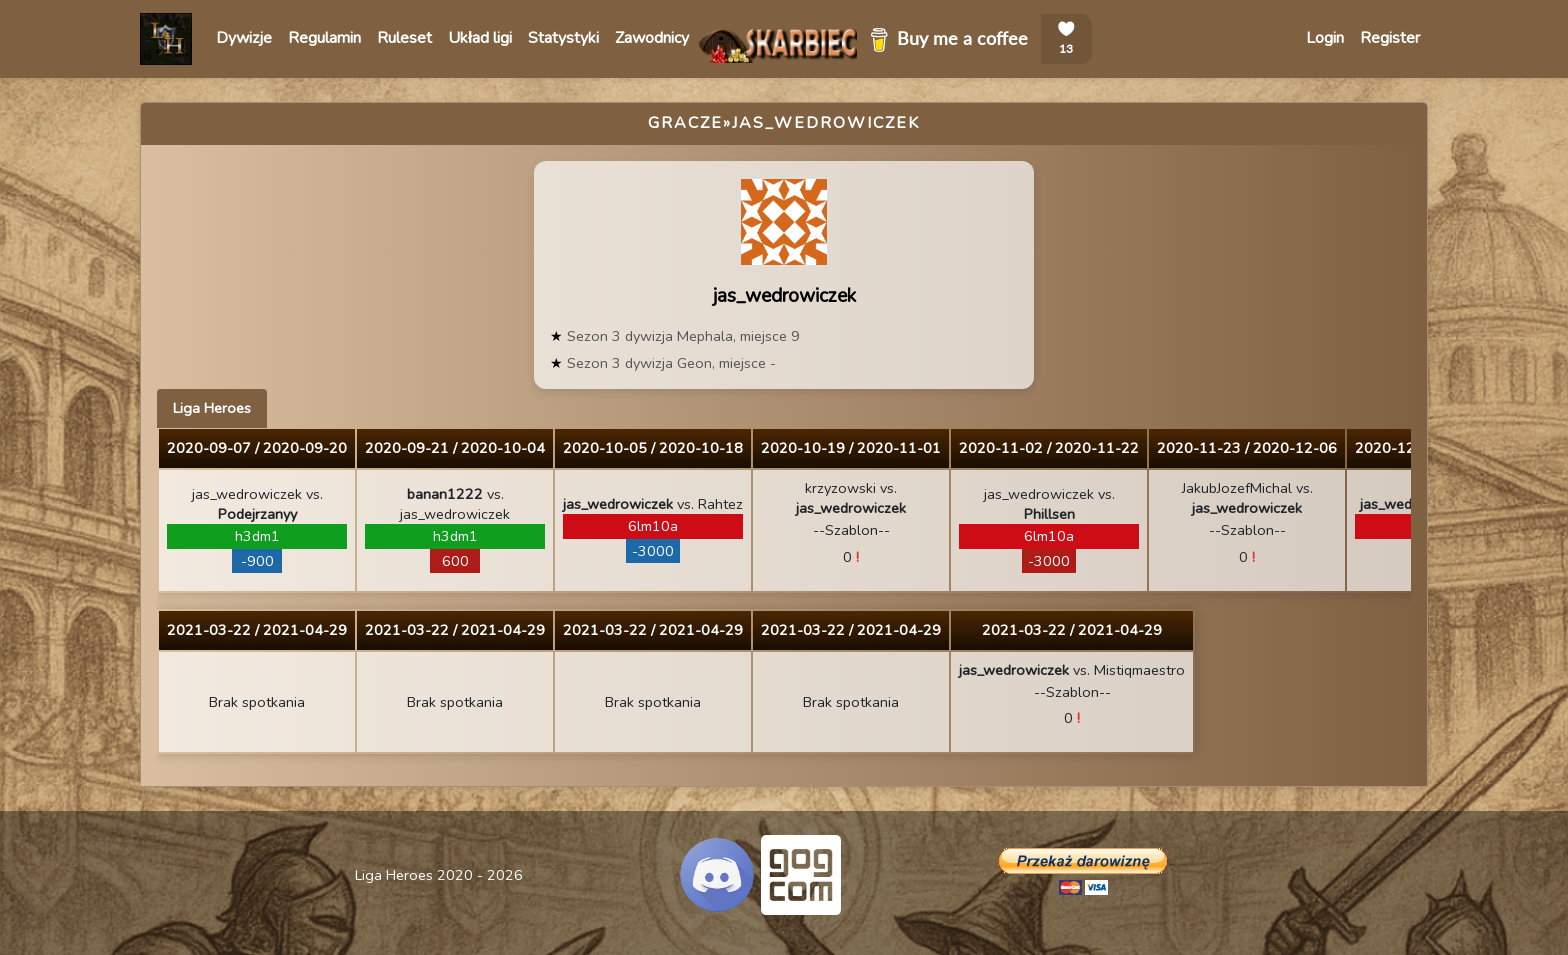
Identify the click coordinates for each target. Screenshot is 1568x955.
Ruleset (404, 38)
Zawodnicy (652, 38)
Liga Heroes (212, 408)
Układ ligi (480, 38)
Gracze (685, 123)
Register (1390, 38)
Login (1325, 38)
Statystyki (563, 38)
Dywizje (244, 38)
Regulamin (324, 38)
